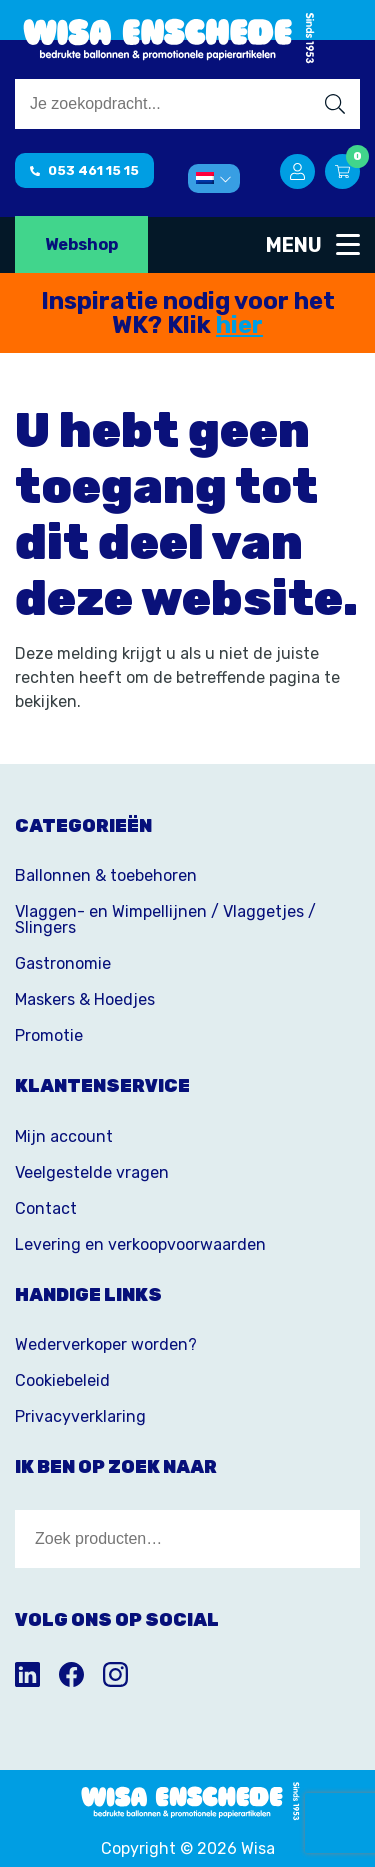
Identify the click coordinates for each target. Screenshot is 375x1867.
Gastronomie (63, 963)
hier (239, 325)
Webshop (81, 244)
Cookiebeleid (62, 1380)
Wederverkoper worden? (106, 1344)
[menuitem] (214, 178)
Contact (46, 1208)
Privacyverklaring (80, 1416)
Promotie (49, 1035)
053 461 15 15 (84, 170)
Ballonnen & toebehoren (106, 875)
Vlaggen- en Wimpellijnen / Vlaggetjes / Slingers (165, 919)
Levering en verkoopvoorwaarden (140, 1244)
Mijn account (64, 1136)
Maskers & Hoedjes (85, 999)
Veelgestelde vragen (92, 1172)
